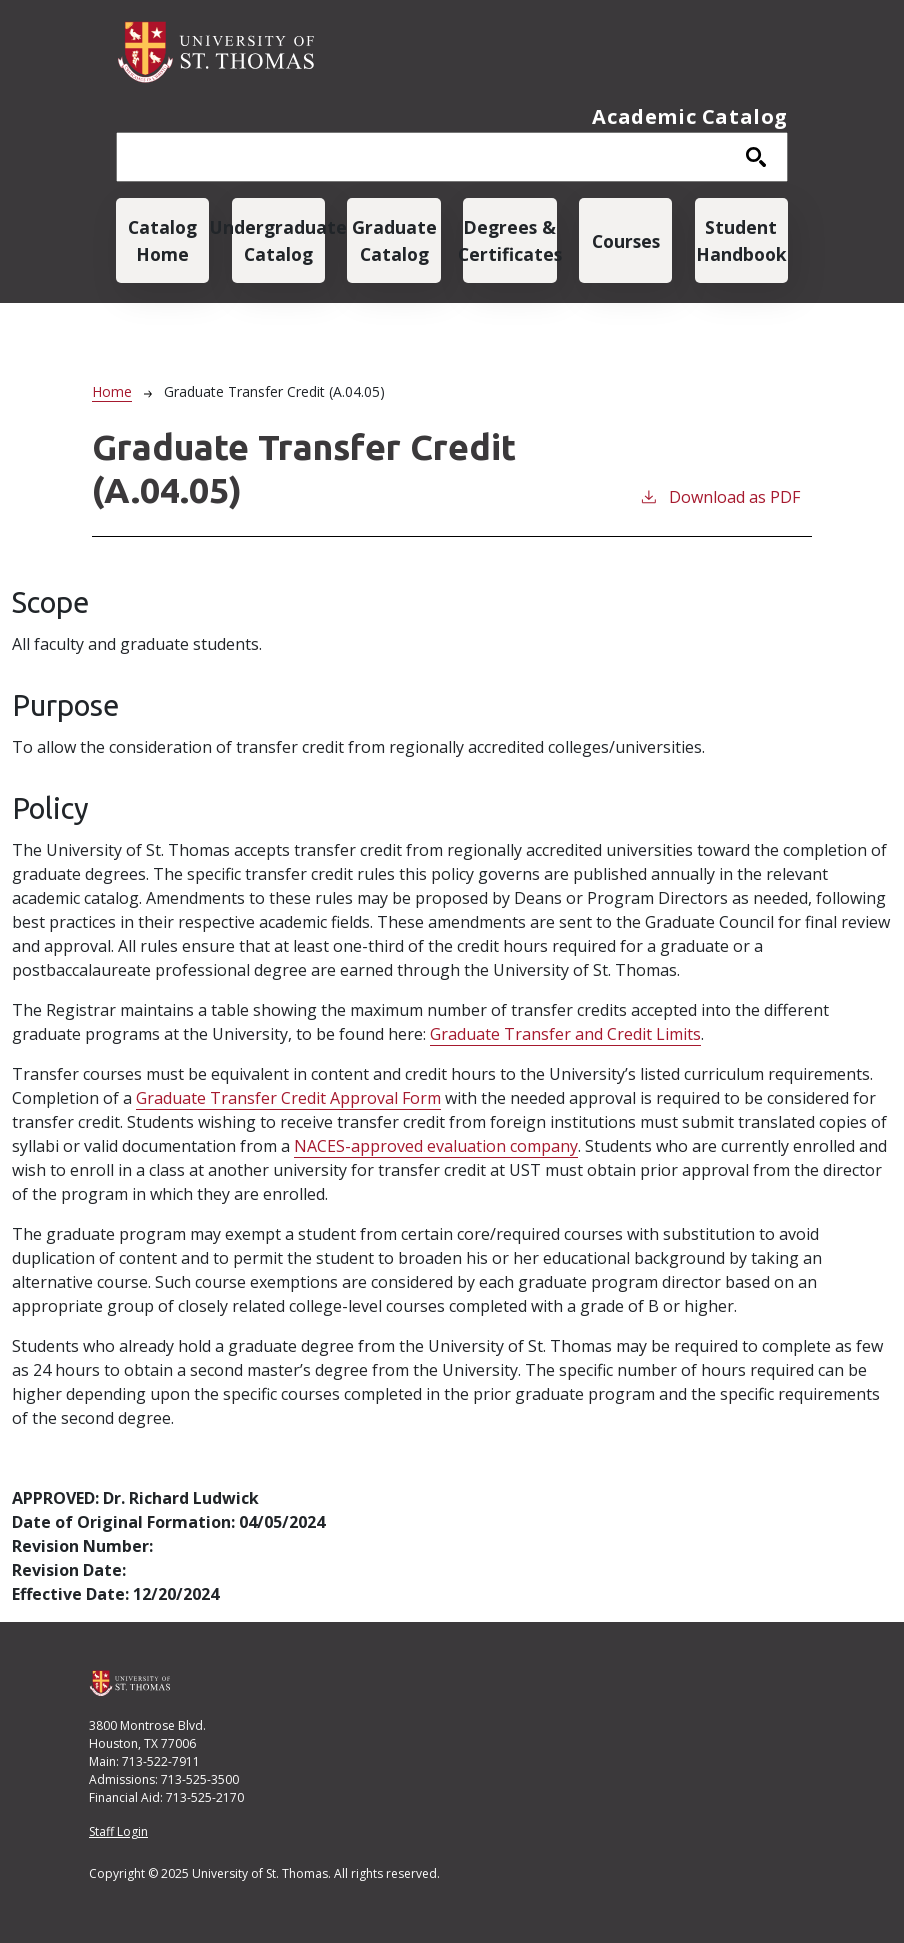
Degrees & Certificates (509, 240)
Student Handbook (741, 240)
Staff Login (118, 1831)
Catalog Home (162, 240)
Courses (626, 241)
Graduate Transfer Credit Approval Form (288, 1098)
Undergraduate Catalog (278, 240)
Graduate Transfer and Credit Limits (565, 1034)
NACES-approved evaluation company (436, 1146)
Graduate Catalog (394, 240)
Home (112, 391)
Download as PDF (719, 496)
